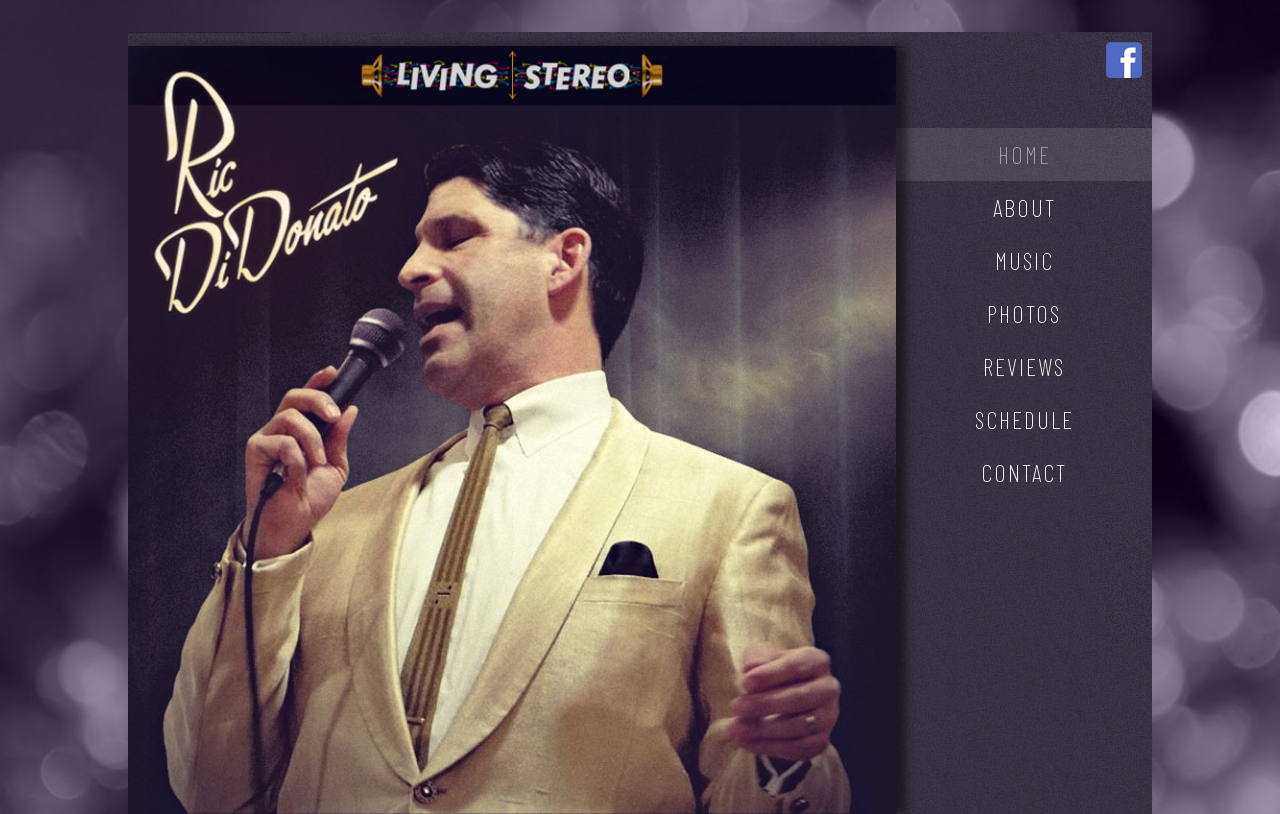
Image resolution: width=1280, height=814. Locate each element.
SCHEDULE (1024, 419)
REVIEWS (1024, 366)
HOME (1024, 154)
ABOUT (1024, 207)
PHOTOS (1024, 313)
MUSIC (1024, 260)
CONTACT (1024, 472)
